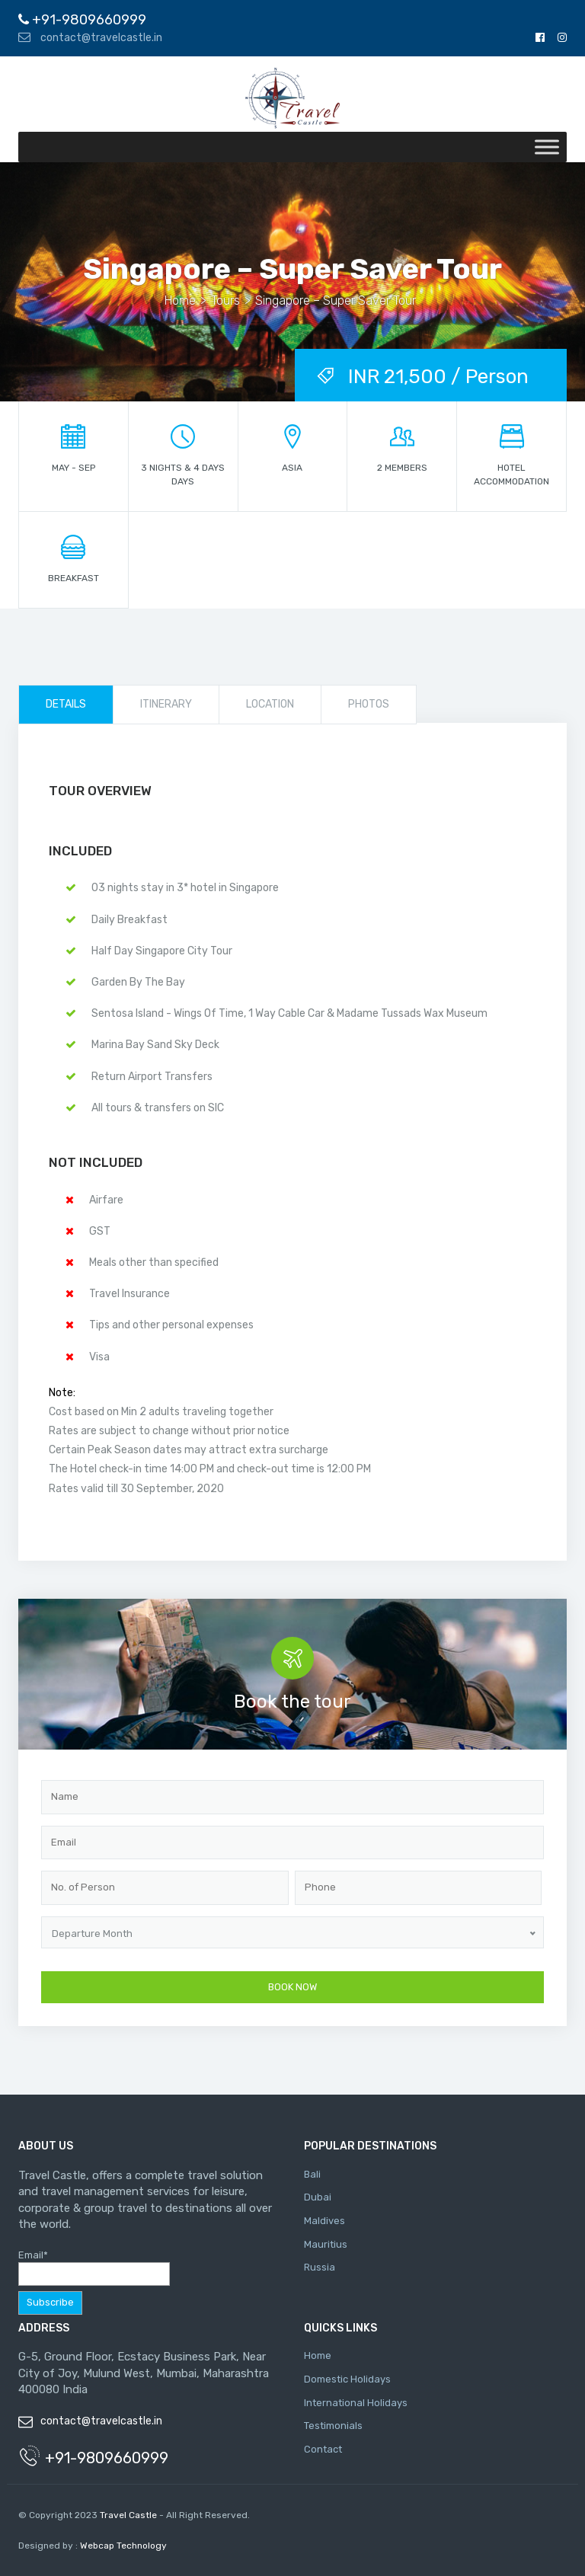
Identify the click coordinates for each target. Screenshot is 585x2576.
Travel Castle (128, 2515)
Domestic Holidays (347, 2379)
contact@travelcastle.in (90, 37)
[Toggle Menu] (547, 146)
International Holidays (356, 2402)
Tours (225, 300)
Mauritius (325, 2244)
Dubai (317, 2197)
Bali (312, 2174)
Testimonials (333, 2425)
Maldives (324, 2220)
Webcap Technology (122, 2545)
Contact (323, 2449)
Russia (319, 2267)
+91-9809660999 (82, 19)
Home (180, 300)
